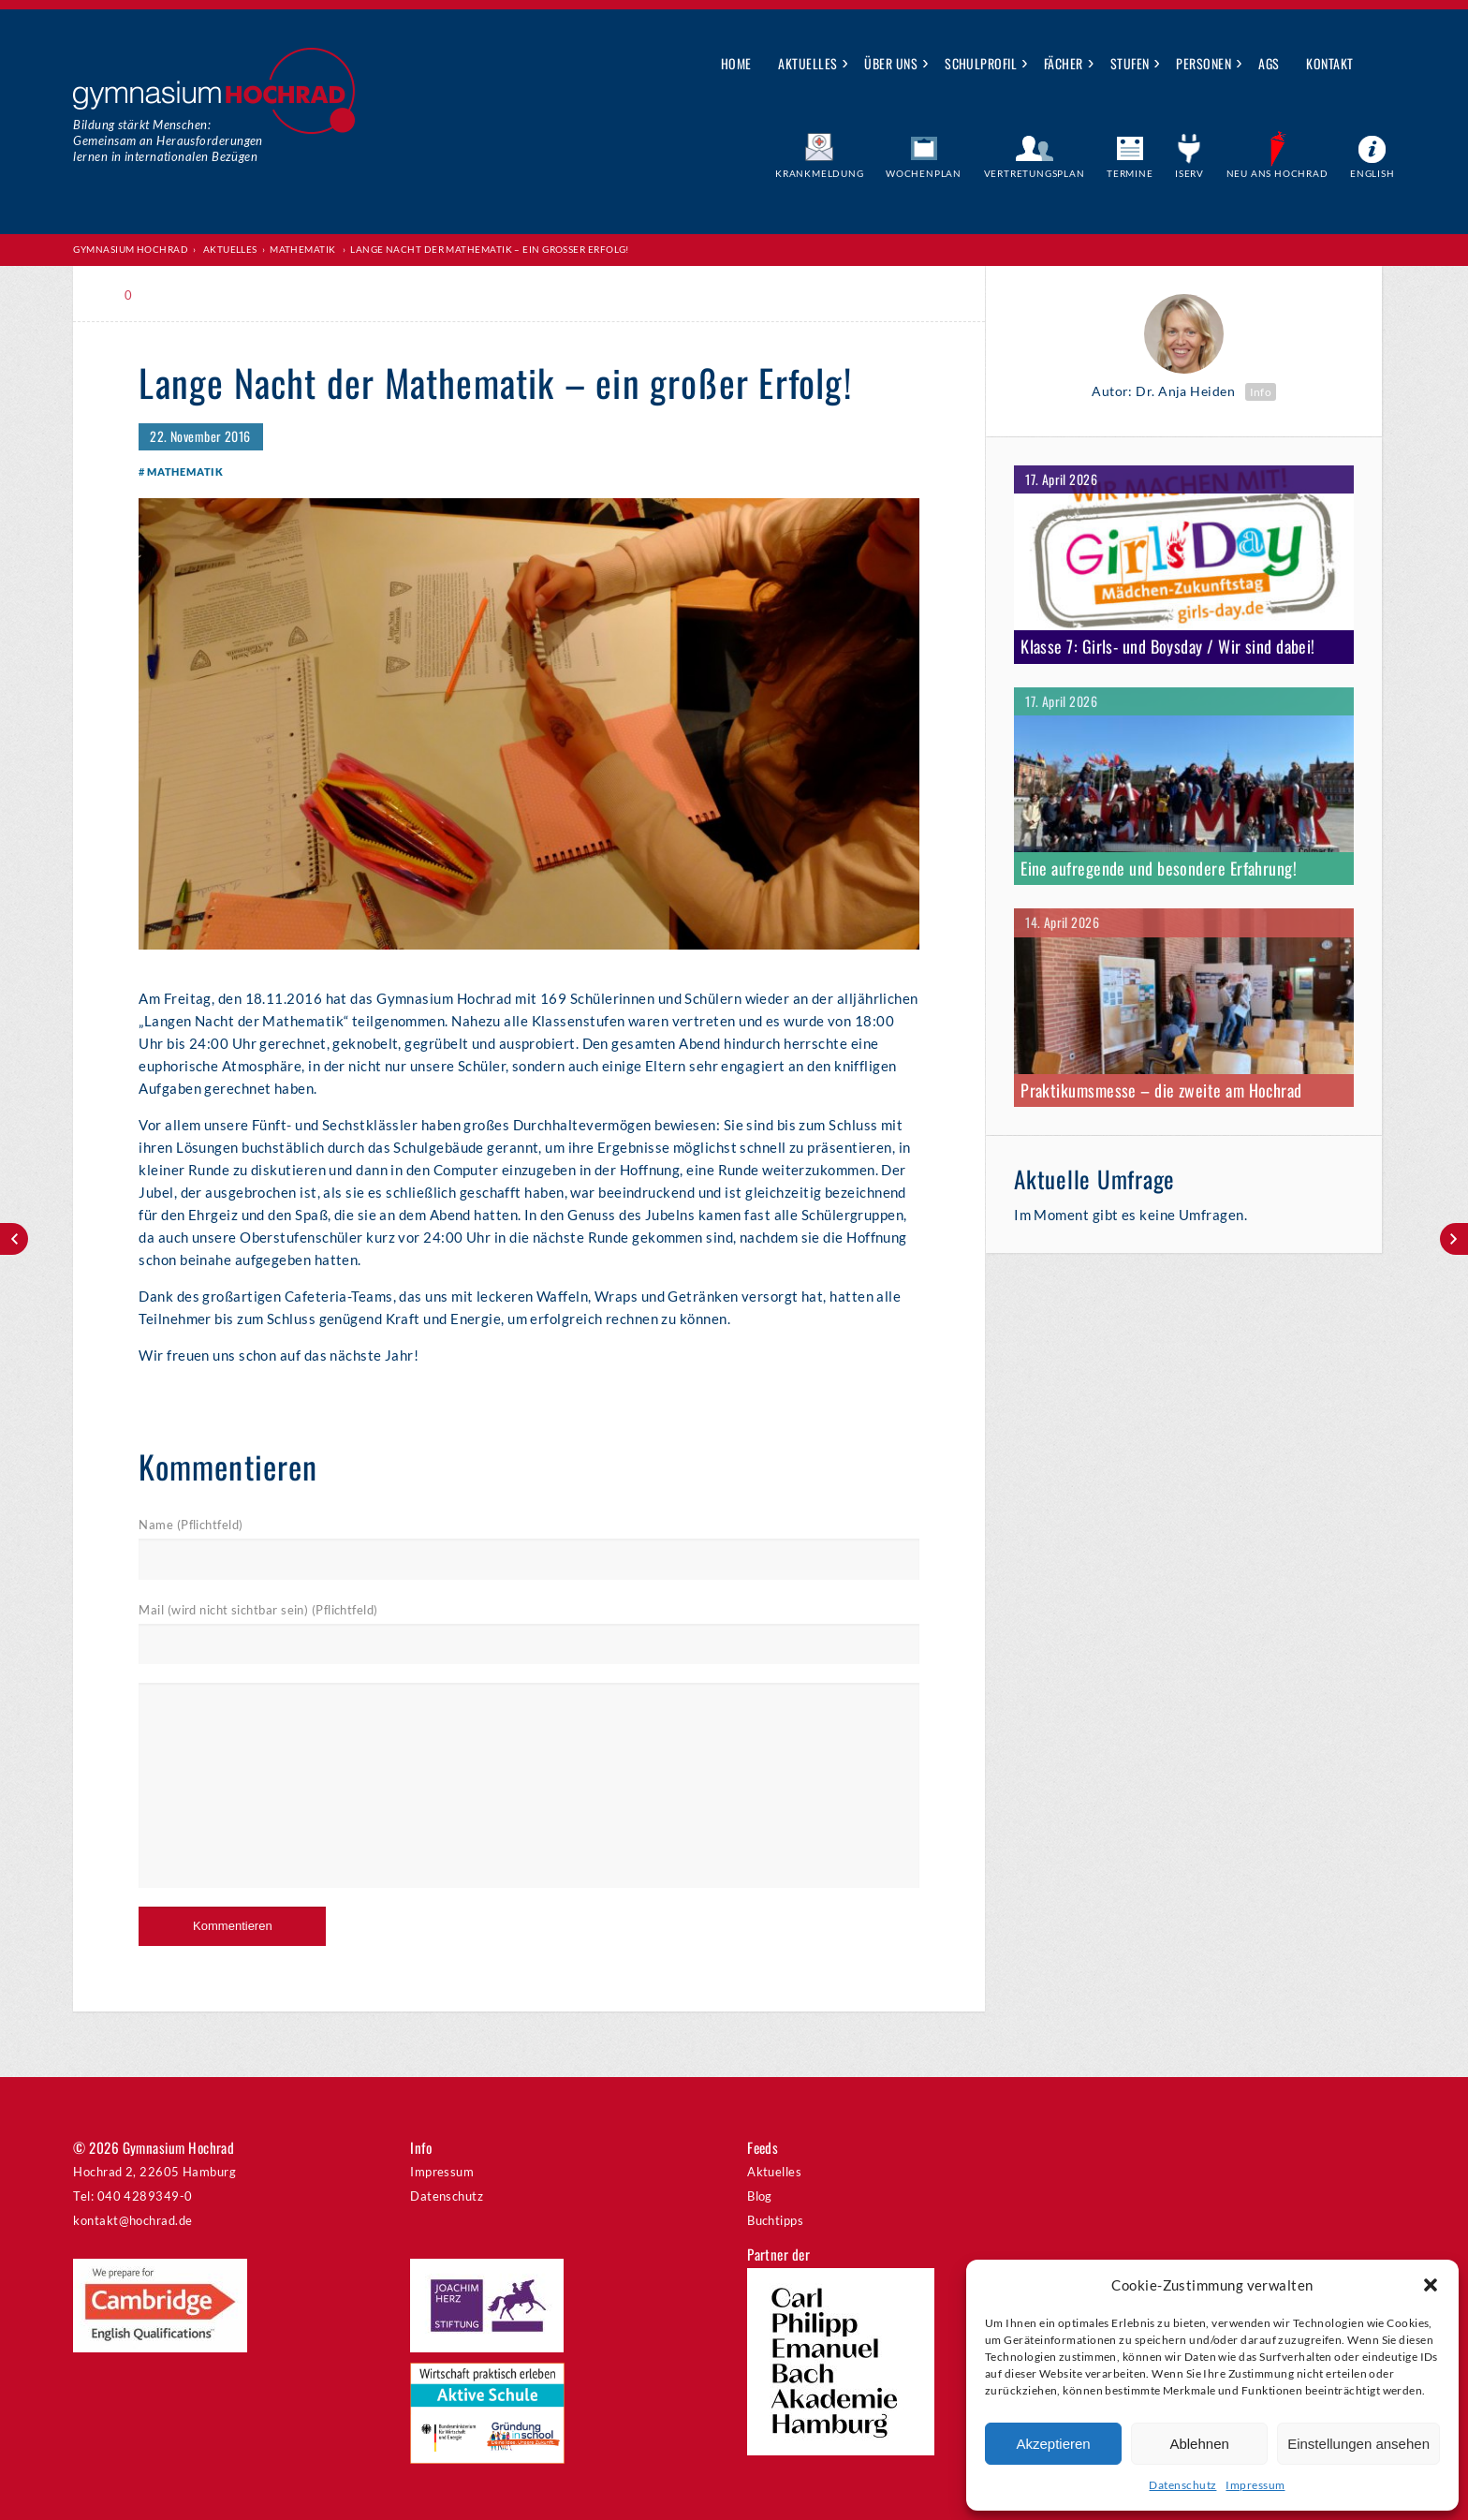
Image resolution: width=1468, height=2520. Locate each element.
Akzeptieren (1053, 2444)
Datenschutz (1182, 2485)
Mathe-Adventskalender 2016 (14, 1239)
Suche (1381, 64)
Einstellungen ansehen (1358, 2444)
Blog (759, 2195)
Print (179, 295)
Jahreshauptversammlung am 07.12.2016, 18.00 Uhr (1454, 1239)
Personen (1203, 63)
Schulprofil (981, 63)
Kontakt (1329, 63)
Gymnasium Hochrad (130, 249)
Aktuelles (807, 63)
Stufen (1130, 63)
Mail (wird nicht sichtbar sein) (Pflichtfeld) (258, 1609)
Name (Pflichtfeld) (190, 1524)
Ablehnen (1198, 2444)
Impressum (1255, 2485)
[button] (1430, 2285)
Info (1261, 392)
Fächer (1063, 63)
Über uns (891, 63)
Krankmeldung (819, 173)
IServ (1189, 173)
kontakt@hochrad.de (132, 2220)
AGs (1268, 63)
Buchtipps (775, 2220)
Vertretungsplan (1034, 173)
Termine (1130, 173)
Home (736, 63)
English (1372, 173)
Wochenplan (924, 173)
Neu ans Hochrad (1277, 173)
